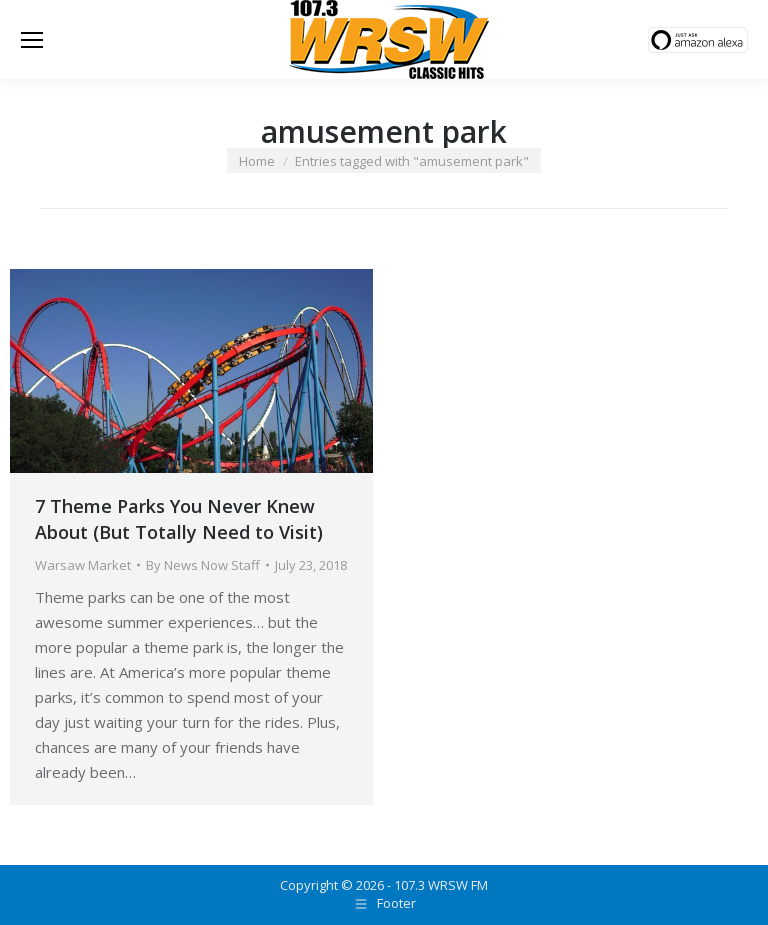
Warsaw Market (83, 565)
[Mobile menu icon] (32, 40)
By (203, 565)
